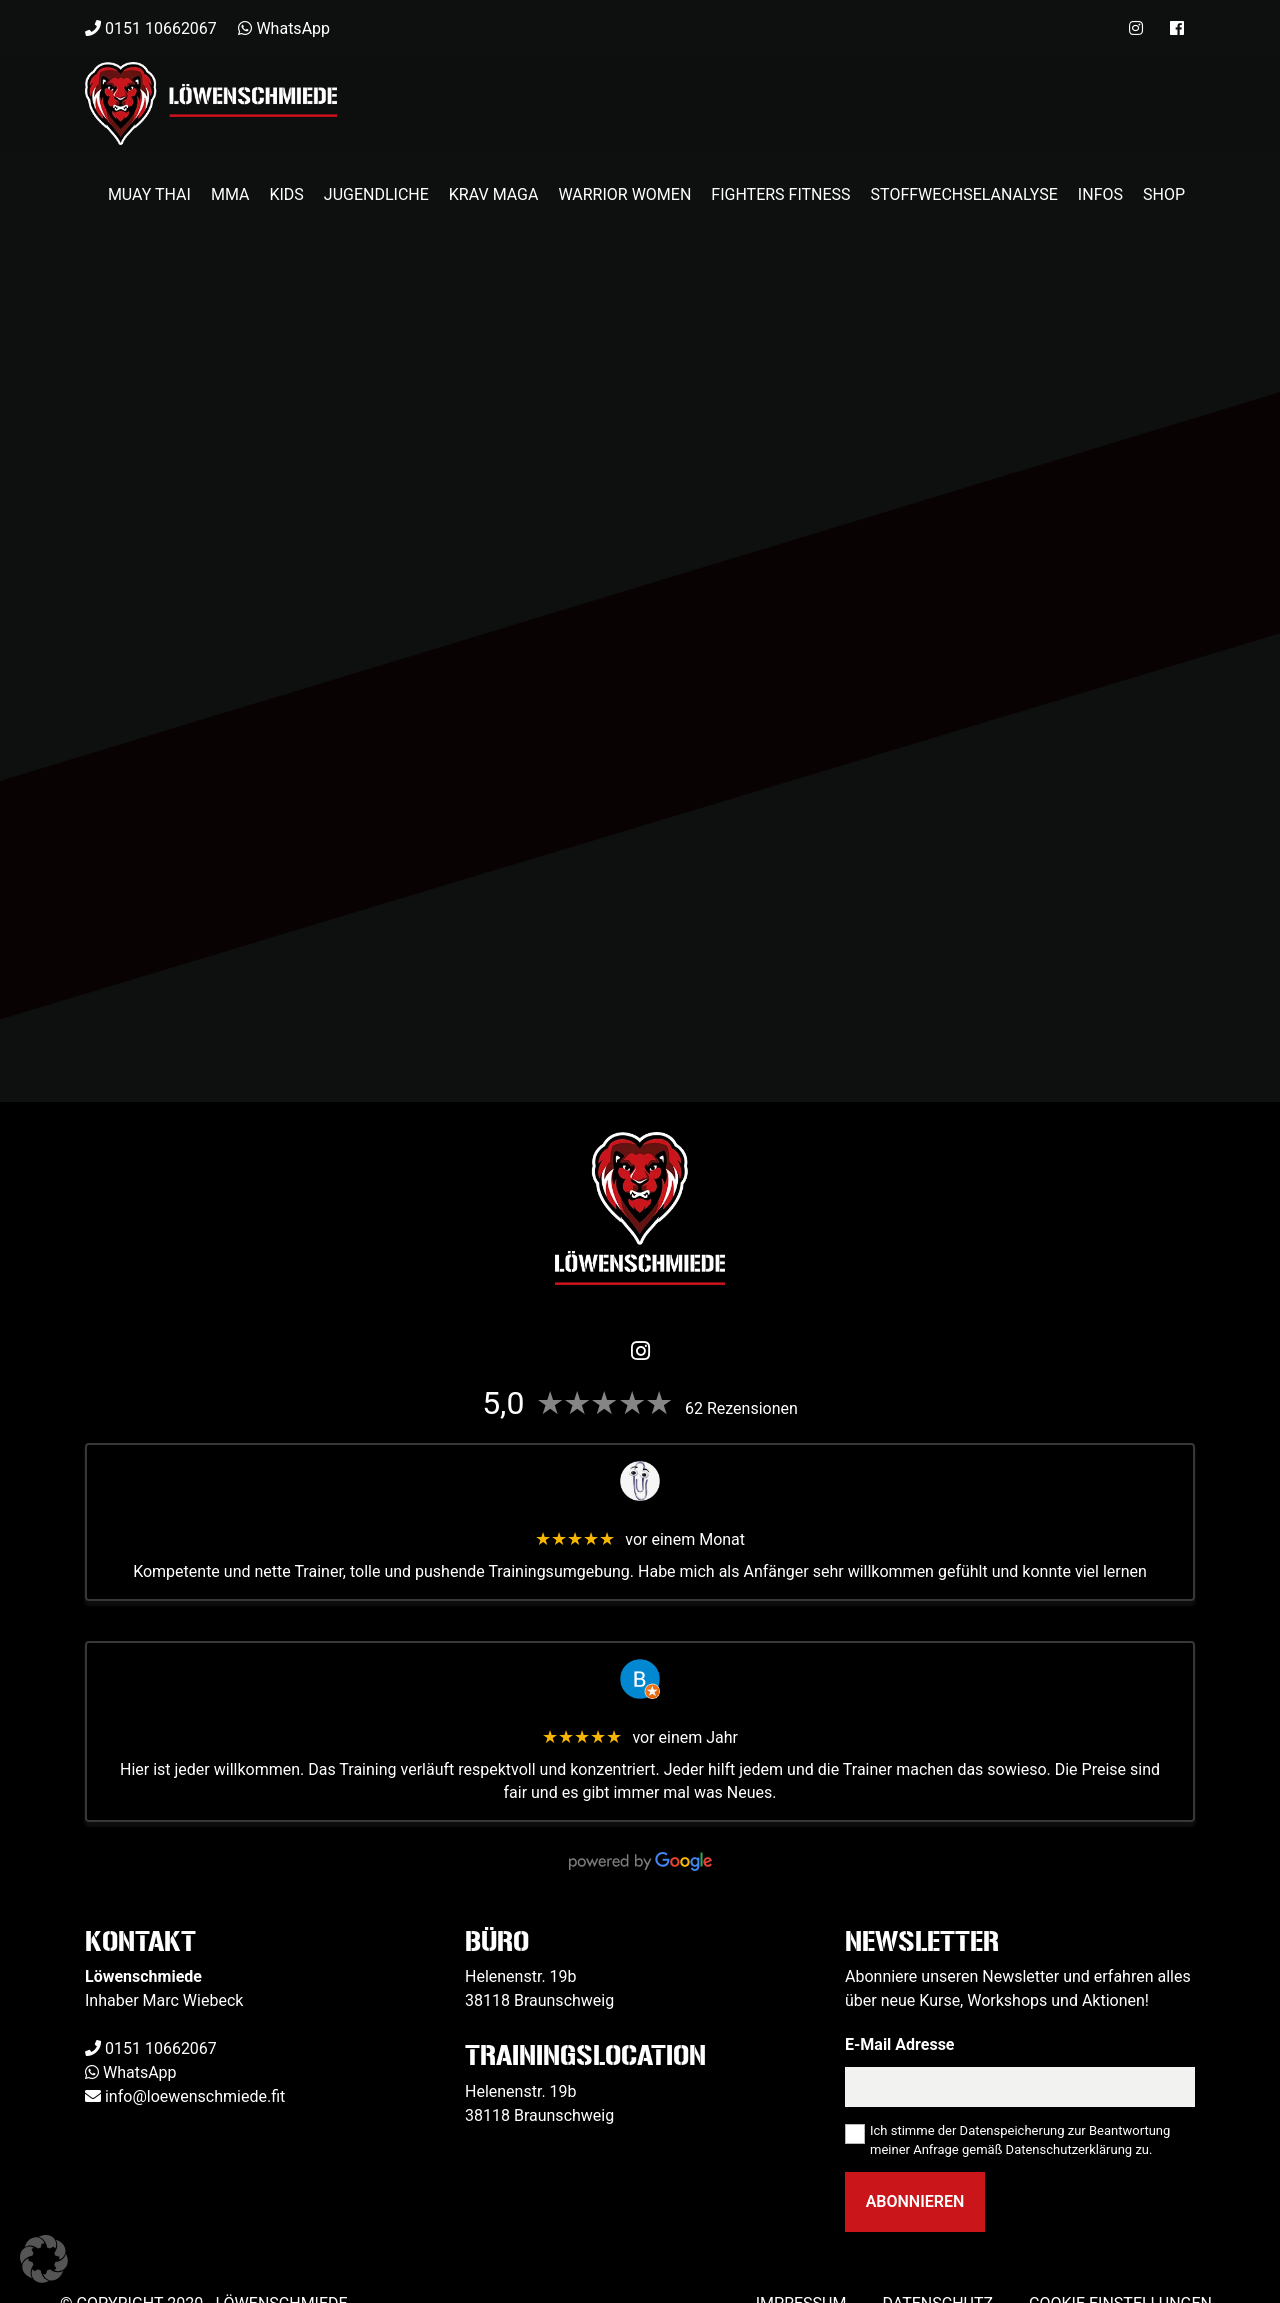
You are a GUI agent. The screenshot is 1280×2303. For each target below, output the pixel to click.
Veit (640, 1516)
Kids (286, 194)
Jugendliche (376, 194)
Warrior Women (624, 194)
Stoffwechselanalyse (964, 194)
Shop (1164, 194)
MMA (230, 194)
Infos (1100, 194)
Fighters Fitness (780, 194)
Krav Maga (494, 194)
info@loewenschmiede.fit (195, 2096)
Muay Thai (149, 194)
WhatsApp (140, 2072)
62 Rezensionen (741, 1408)
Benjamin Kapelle (639, 1714)
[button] (44, 2259)
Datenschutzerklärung (1069, 2149)
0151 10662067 (161, 2048)
